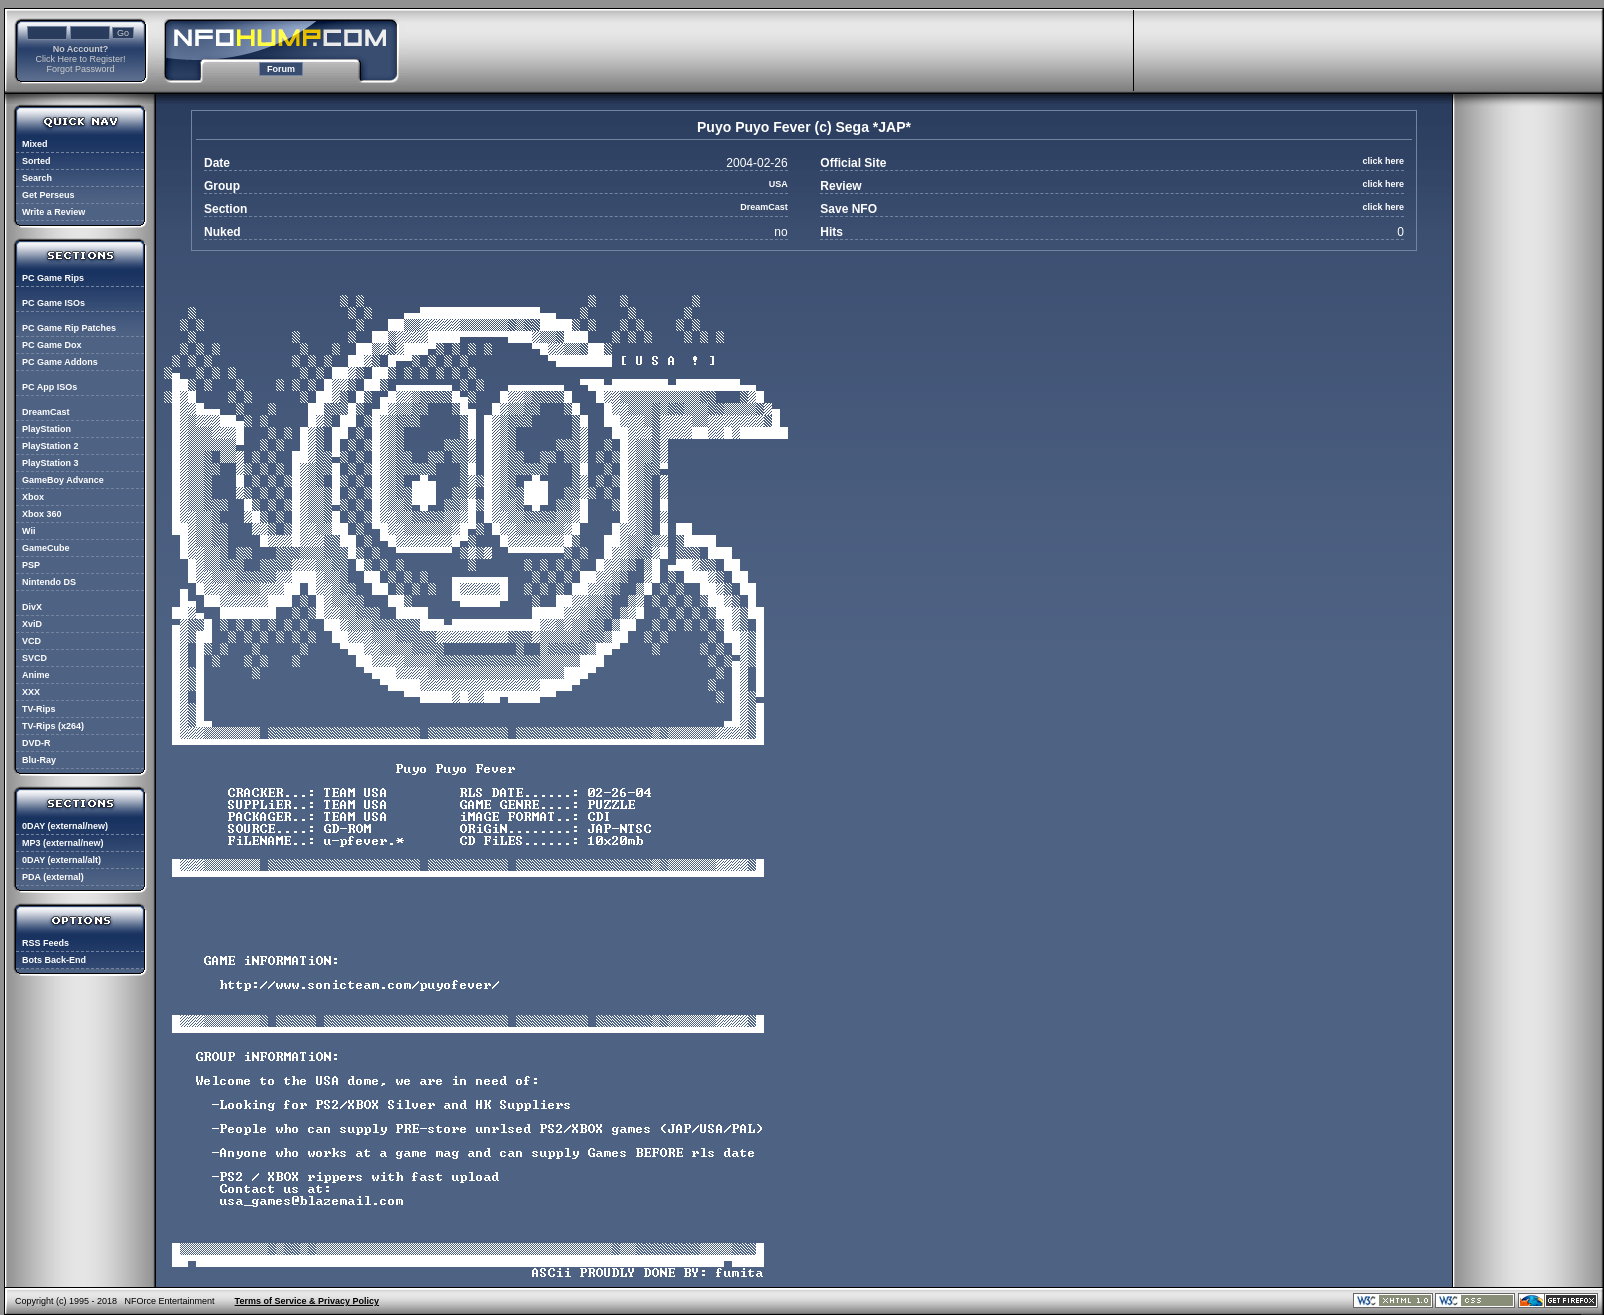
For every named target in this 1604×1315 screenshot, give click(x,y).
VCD (31, 641)
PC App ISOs (49, 387)
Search (37, 178)
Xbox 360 (42, 514)
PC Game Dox (52, 345)
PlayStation (46, 429)
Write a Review (53, 212)
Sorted (36, 161)
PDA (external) (53, 877)
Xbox (33, 497)
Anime (36, 675)
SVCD (34, 658)
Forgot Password (80, 69)
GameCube (46, 548)
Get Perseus (48, 195)
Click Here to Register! (80, 59)
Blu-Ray (39, 760)
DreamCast (46, 412)
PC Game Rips (53, 278)
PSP (31, 565)
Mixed (35, 144)
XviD (32, 624)
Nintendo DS (49, 582)
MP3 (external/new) (63, 843)
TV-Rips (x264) (53, 726)
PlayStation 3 (50, 463)
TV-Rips (39, 709)
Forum (281, 69)
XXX (31, 692)
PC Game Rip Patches (69, 328)
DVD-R (36, 743)
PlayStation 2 (50, 446)
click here (1383, 161)
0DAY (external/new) (65, 826)
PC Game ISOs (53, 303)
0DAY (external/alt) (61, 860)
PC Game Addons (60, 362)
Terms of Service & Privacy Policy (307, 1301)
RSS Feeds (45, 943)
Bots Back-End (54, 960)
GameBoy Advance (63, 480)
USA (778, 184)
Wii (28, 531)
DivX (32, 607)
